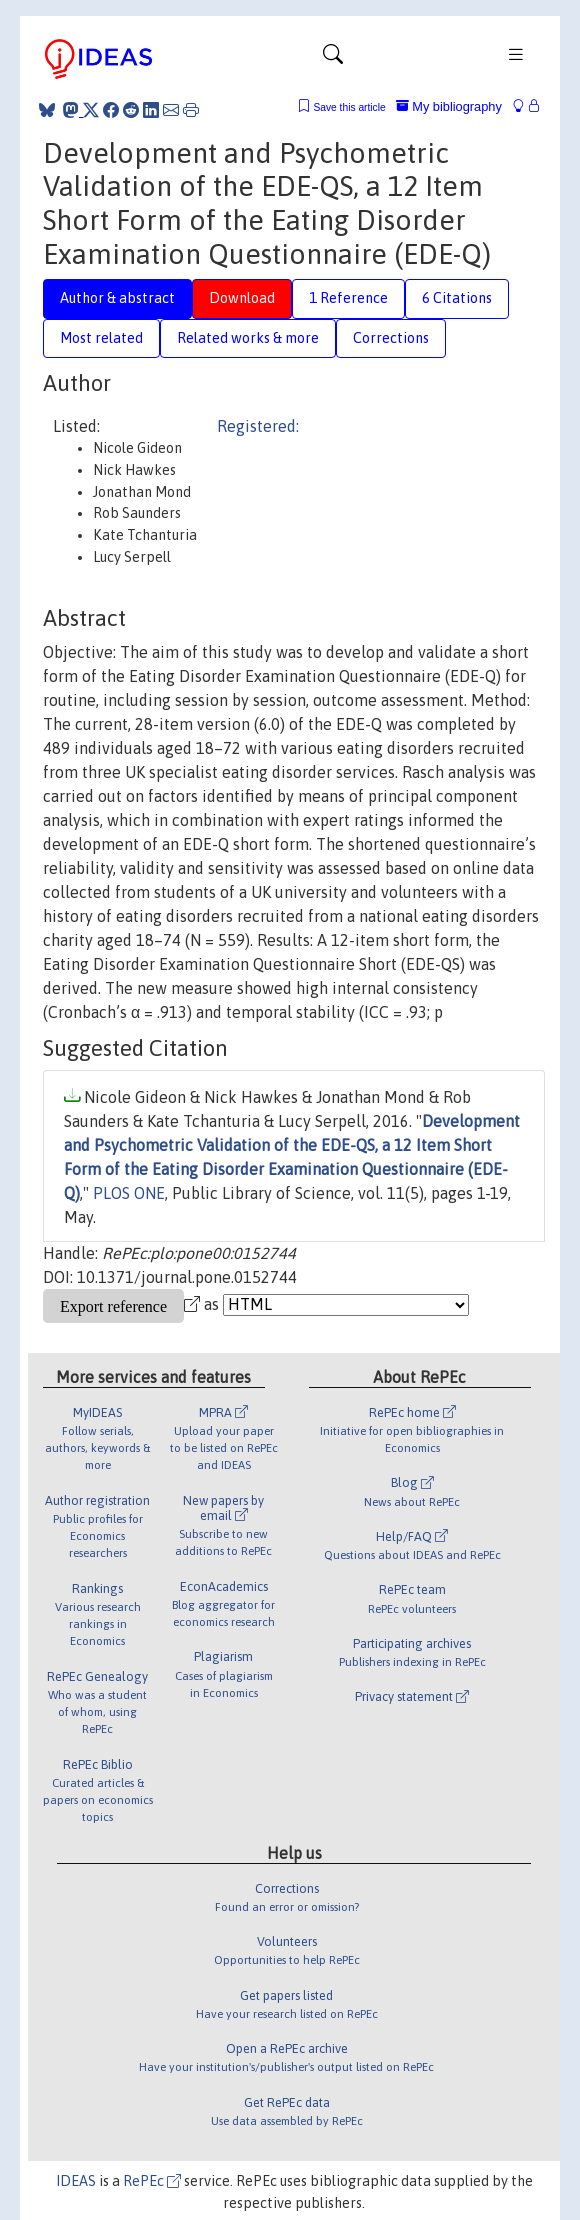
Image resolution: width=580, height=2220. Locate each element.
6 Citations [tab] (457, 298)
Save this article (349, 107)
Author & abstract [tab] (117, 298)
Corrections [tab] (391, 338)
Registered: (258, 426)
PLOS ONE (129, 1193)
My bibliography (449, 106)
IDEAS (76, 2181)
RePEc (152, 2181)
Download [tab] (242, 298)
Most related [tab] (101, 338)
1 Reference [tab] (348, 298)
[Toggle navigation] (333, 59)
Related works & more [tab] (248, 338)
